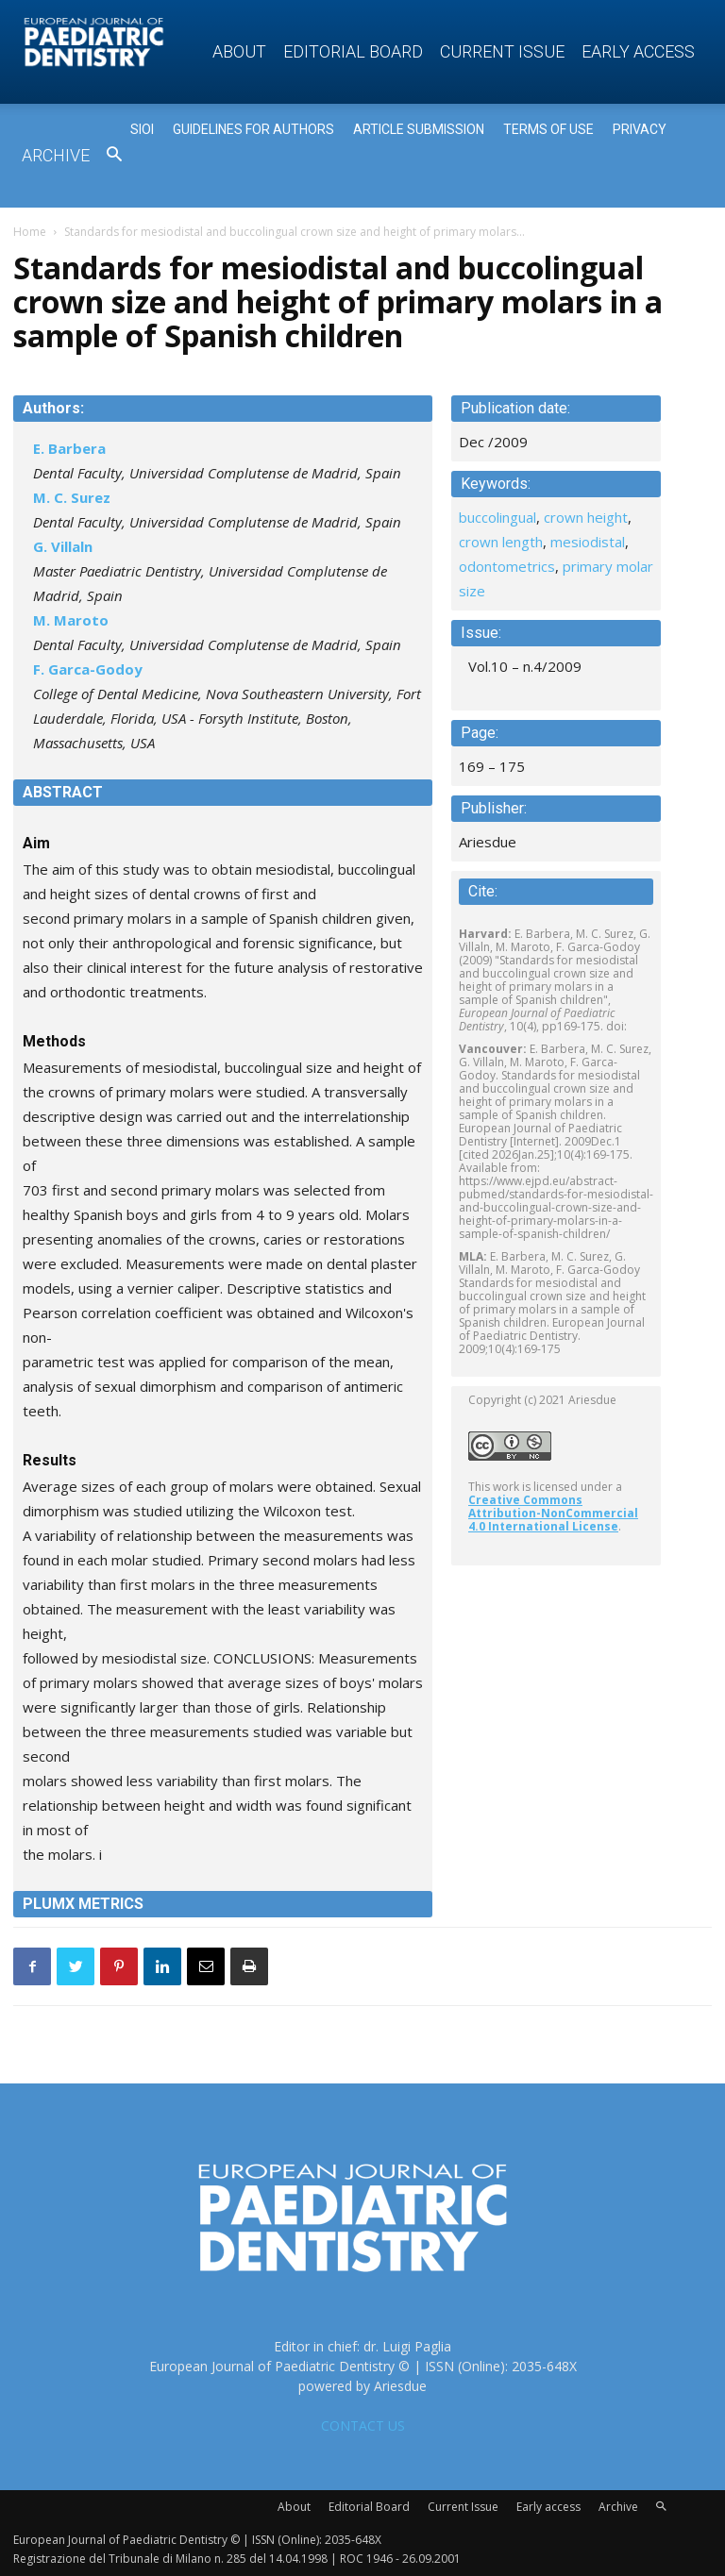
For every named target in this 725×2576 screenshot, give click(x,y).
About (239, 51)
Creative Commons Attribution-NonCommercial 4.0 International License (553, 1513)
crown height (586, 517)
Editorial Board (353, 51)
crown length (501, 541)
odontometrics (507, 566)
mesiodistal (587, 541)
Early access (638, 51)
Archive (56, 155)
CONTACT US (363, 2425)
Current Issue (502, 51)
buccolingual (497, 517)
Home (29, 232)
